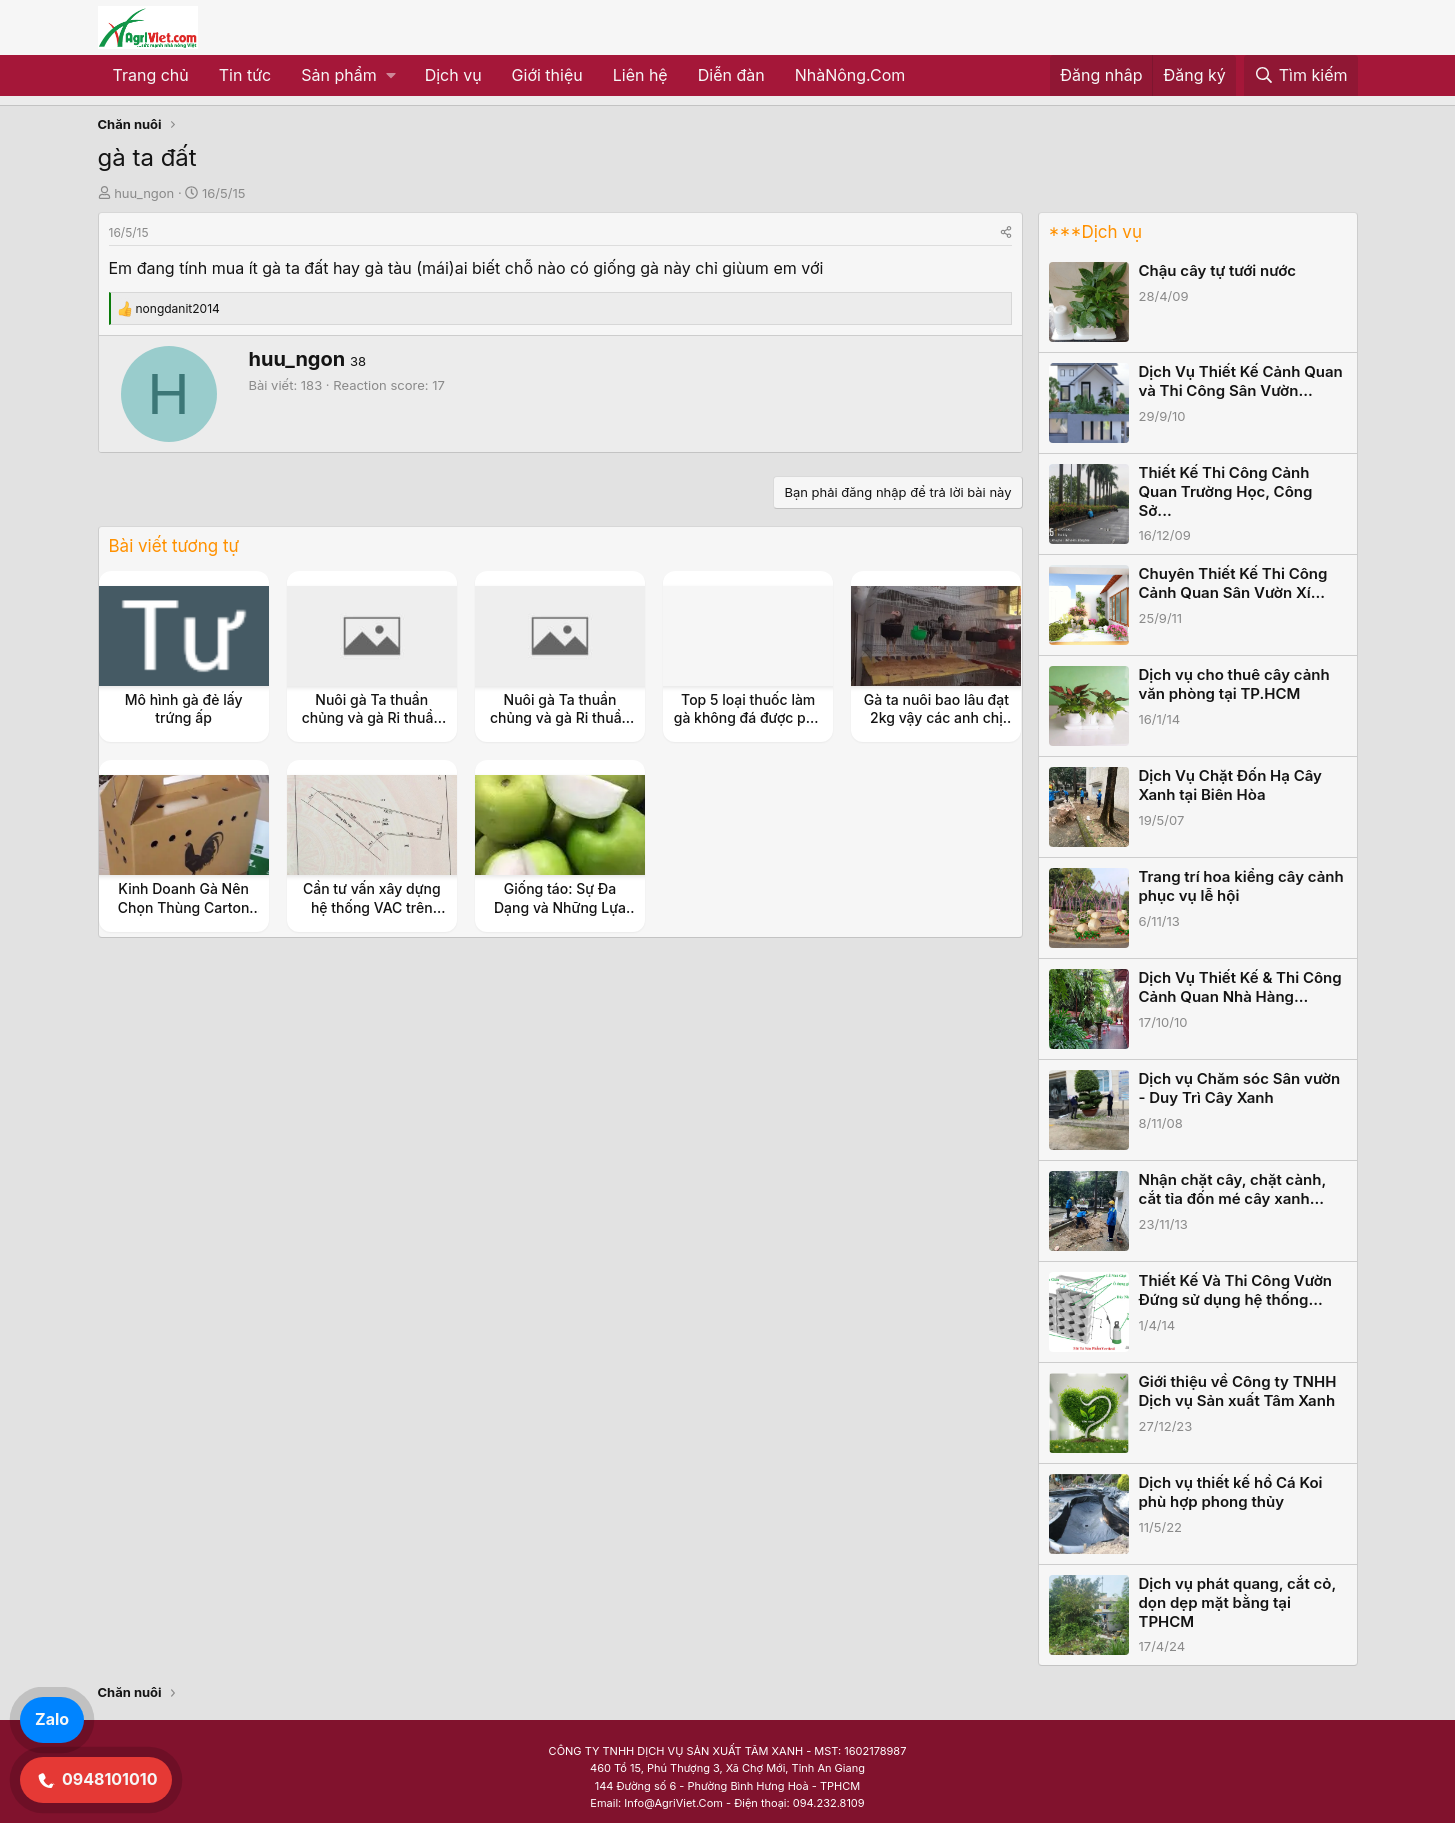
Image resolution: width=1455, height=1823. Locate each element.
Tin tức (245, 75)
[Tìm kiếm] (1301, 76)
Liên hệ (640, 75)
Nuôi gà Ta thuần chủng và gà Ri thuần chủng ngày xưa (372, 717)
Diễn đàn (731, 75)
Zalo (52, 1719)
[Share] (1006, 232)
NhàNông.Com (850, 75)
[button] (347, 76)
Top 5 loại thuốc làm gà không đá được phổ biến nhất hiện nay (748, 717)
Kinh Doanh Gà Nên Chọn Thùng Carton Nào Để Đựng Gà (184, 906)
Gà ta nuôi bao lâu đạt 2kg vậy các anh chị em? (936, 717)
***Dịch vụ (1095, 232)
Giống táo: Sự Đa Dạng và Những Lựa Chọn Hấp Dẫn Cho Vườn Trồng (560, 916)
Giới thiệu (547, 75)
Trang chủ (151, 75)
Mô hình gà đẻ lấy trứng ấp (184, 708)
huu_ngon (144, 193)
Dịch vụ (453, 75)
